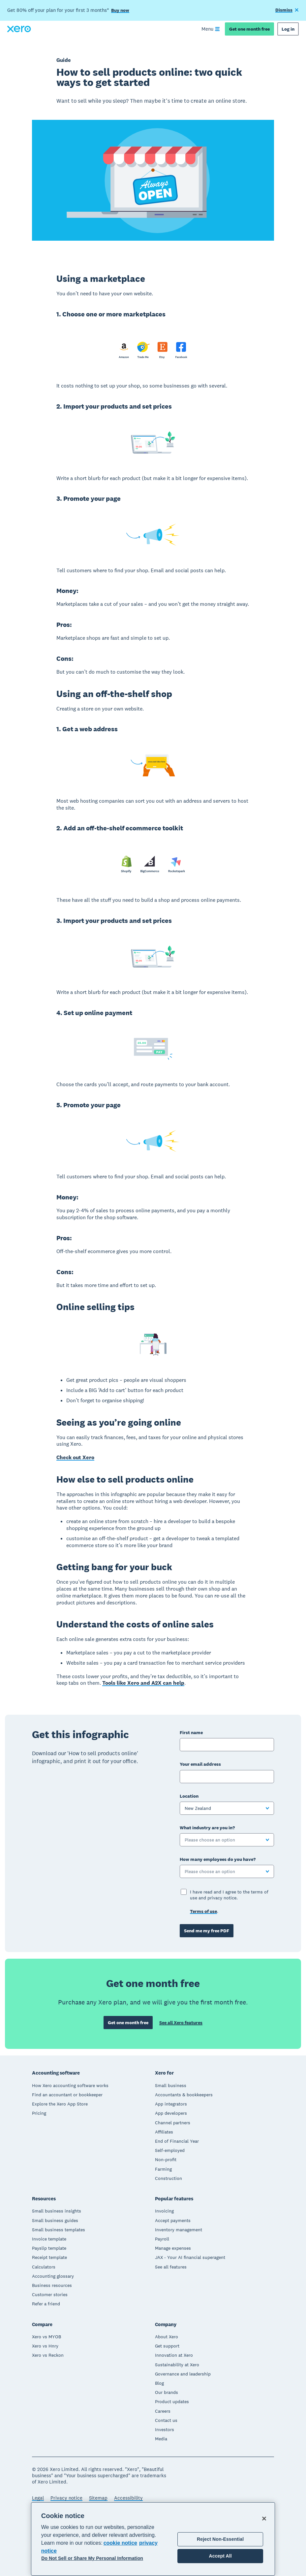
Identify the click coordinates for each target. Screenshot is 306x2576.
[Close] (264, 2518)
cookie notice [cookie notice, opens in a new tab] (120, 2543)
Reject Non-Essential (220, 2539)
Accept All (220, 2556)
